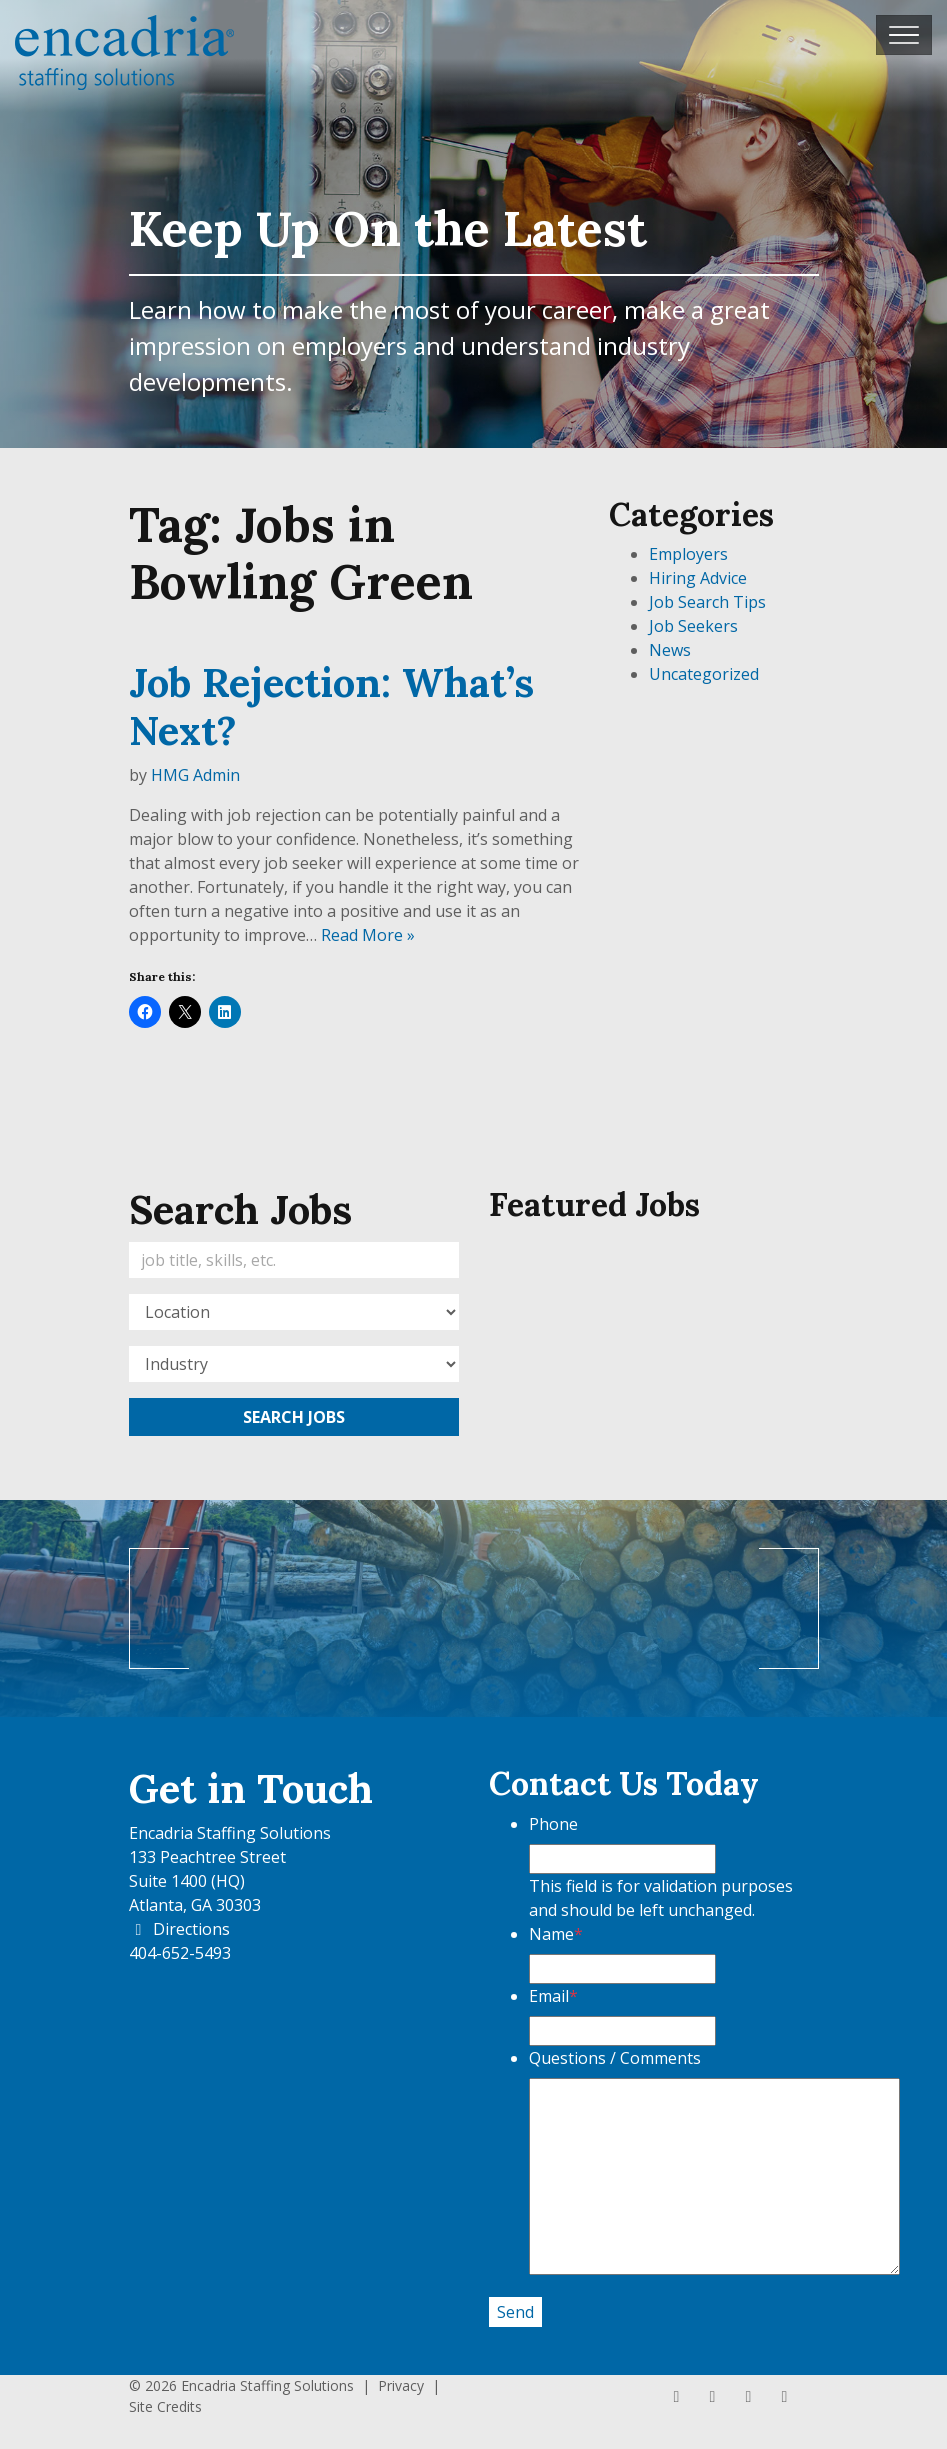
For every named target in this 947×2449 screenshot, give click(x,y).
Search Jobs (294, 1417)
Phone (553, 1824)
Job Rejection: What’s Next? (331, 706)
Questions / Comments (615, 2058)
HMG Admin (195, 775)
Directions (179, 1929)
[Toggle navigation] (904, 35)
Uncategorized (704, 674)
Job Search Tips (707, 602)
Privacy (401, 2385)
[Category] (294, 1364)
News (670, 650)
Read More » (368, 935)
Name (556, 1934)
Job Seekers (693, 626)
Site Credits (165, 2406)
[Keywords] (294, 1260)
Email (553, 1996)
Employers (688, 554)
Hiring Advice (698, 578)
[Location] (294, 1312)
